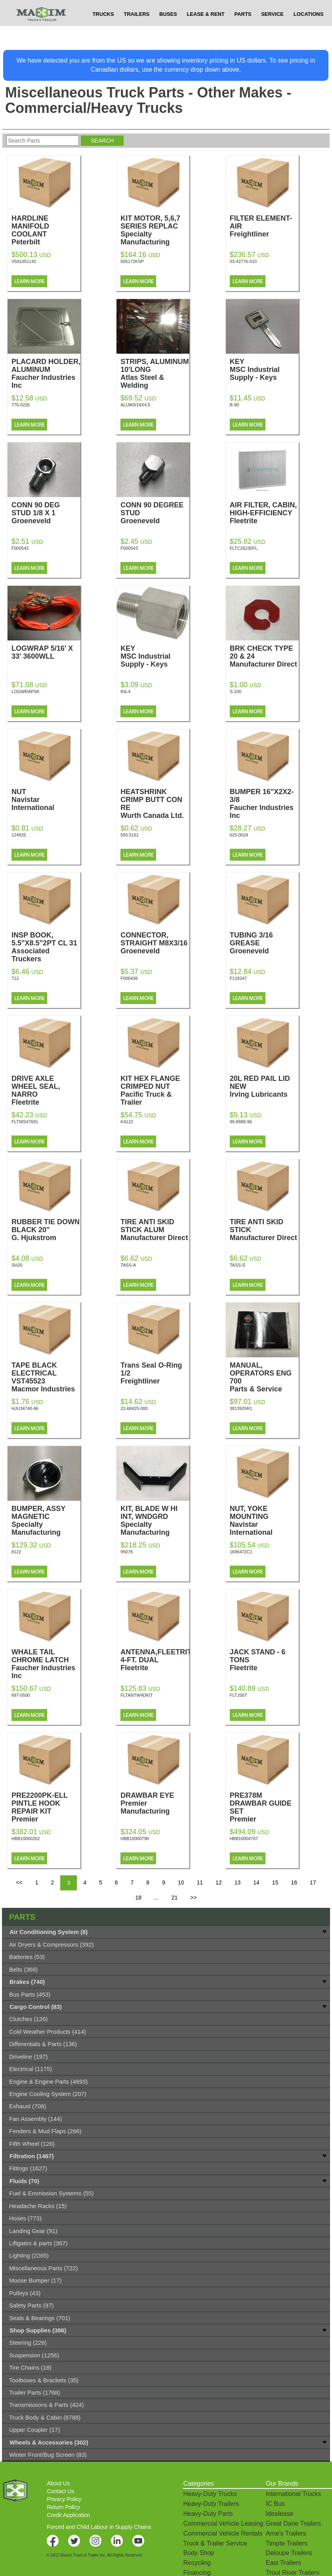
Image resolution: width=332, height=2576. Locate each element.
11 (200, 1882)
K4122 (126, 1121)
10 (181, 1882)
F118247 (238, 978)
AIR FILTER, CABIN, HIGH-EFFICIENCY (264, 513)
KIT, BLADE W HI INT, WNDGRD (154, 1520)
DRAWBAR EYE (154, 1803)
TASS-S (237, 1265)
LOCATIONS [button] (309, 29)
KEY (264, 369)
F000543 (128, 548)
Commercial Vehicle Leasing (223, 2523)
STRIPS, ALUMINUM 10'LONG (154, 373)
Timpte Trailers (286, 2543)
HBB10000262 (25, 1838)
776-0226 (20, 404)
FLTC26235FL (244, 548)
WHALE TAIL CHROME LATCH (45, 1664)
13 (238, 1882)
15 (275, 1882)
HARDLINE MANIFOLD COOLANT (45, 230)
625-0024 (239, 835)
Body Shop (198, 2552)
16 (294, 1882)
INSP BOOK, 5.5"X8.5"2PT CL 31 (45, 947)
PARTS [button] (242, 29)
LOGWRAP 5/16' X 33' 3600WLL (45, 656)
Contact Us (60, 2491)
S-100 (235, 691)
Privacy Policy (64, 2499)
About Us (58, 2483)
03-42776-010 (243, 261)
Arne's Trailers (286, 2533)
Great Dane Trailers (293, 2523)
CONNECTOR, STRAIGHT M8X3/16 (154, 943)
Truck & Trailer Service (215, 2543)
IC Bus (275, 2503)
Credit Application (68, 2515)
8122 (16, 1551)
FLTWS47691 (24, 1121)
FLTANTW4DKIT (136, 1695)
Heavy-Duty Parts (208, 2513)
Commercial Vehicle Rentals (222, 2533)
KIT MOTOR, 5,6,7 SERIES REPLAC (154, 230)
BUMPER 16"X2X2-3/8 (264, 803)
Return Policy (63, 2507)
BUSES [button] (168, 29)
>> (193, 1897)
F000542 (20, 548)
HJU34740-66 (24, 1408)
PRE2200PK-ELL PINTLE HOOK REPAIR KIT (45, 1811)
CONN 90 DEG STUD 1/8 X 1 (45, 513)
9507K (126, 1551)
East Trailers (283, 2562)
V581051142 (23, 261)
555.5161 (129, 835)
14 (256, 1882)
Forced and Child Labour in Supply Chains (99, 2527)
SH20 (17, 1265)
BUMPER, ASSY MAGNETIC (45, 1520)
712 (15, 978)
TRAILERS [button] (136, 29)
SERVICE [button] (272, 29)
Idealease (279, 2513)
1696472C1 (241, 1551)
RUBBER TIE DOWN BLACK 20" (45, 1230)
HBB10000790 (134, 1838)
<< (19, 1882)
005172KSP (132, 261)
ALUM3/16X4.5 (135, 404)
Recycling (196, 2562)
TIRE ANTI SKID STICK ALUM (154, 1230)
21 (175, 1897)
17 (313, 1882)
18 (138, 1897)
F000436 (128, 978)
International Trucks (293, 2493)
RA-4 (125, 691)
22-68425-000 (134, 1408)
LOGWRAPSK (25, 691)
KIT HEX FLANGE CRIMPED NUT (154, 1090)
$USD (233, 8)
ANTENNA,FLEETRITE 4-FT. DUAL (158, 1660)
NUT (45, 800)
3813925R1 (241, 1408)
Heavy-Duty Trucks (210, 2493)
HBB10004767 (244, 1838)
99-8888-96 (241, 1121)
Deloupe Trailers (289, 2552)
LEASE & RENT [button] (205, 29)
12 (219, 1882)
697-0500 (20, 1695)
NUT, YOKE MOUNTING (264, 1520)
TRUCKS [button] (103, 29)
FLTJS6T (238, 1695)
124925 (18, 835)
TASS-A (128, 1265)
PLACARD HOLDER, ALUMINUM (45, 373)
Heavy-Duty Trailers (211, 2503)
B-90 (234, 404)
